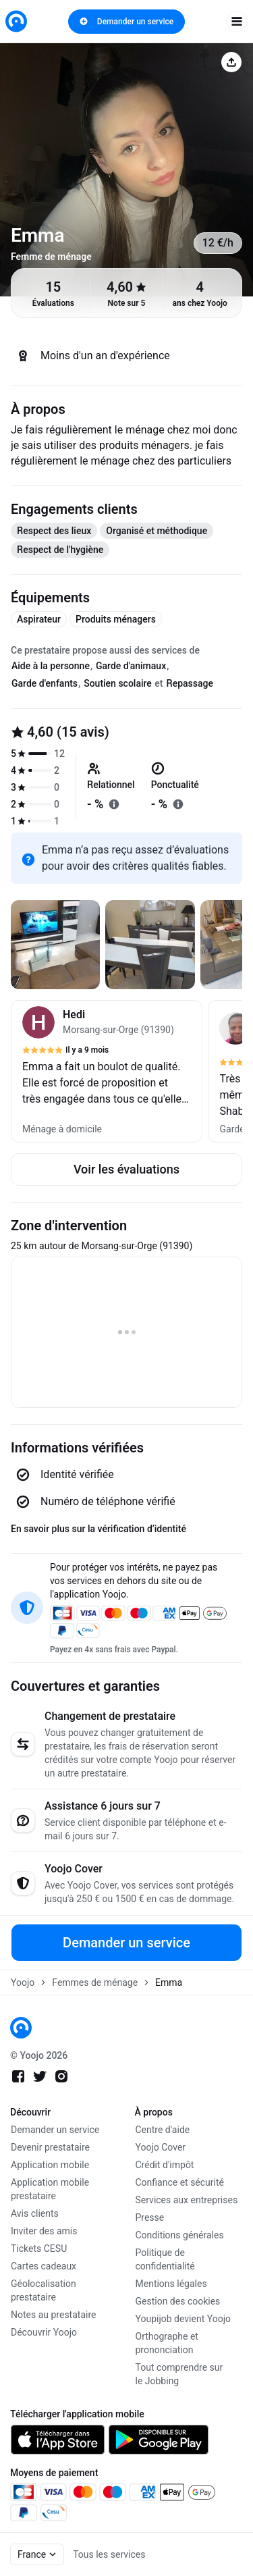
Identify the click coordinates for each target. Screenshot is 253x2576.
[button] (106, 1071)
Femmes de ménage (95, 1982)
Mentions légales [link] (171, 2283)
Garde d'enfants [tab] (44, 683)
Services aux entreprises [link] (187, 2199)
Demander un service (126, 22)
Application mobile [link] (50, 2164)
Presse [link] (150, 2217)
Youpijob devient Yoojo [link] (183, 2318)
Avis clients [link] (35, 2213)
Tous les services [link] (109, 2554)
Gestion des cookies (178, 2301)
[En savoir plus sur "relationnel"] (114, 804)
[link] (16, 21)
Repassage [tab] (190, 683)
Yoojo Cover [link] (161, 2147)
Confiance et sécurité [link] (180, 2182)
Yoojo (22, 1982)
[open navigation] (237, 21)
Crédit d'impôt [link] (165, 2164)
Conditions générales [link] (180, 2235)
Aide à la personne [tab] (50, 665)
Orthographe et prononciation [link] (167, 2343)
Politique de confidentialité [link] (165, 2259)
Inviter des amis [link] (44, 2231)
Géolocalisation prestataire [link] (43, 2290)
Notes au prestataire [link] (53, 2314)
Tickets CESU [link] (39, 2248)
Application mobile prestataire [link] (50, 2189)
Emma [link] (168, 1982)
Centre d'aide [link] (163, 2129)
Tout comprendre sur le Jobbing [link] (179, 2374)
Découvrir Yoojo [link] (44, 2332)
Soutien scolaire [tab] (118, 683)
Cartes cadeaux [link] (43, 2266)
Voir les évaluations (126, 1169)
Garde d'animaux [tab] (131, 665)
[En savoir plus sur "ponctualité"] (178, 804)
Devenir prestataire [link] (50, 2147)
